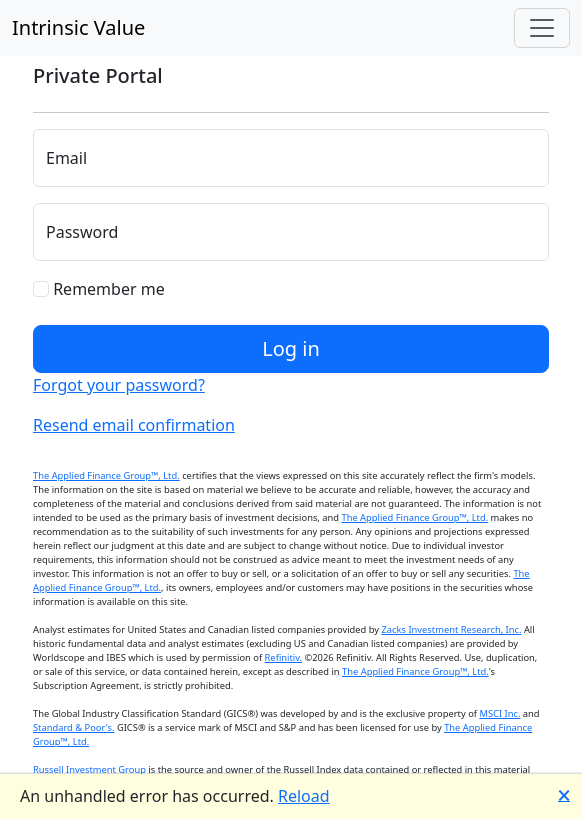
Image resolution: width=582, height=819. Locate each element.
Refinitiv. (284, 657)
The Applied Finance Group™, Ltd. (106, 475)
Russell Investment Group (89, 769)
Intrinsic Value (78, 27)
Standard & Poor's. (73, 727)
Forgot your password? (119, 385)
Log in (291, 348)
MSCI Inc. (499, 713)
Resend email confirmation (134, 425)
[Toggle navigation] (542, 28)
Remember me (99, 289)
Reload (304, 796)
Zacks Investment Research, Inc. (451, 629)
